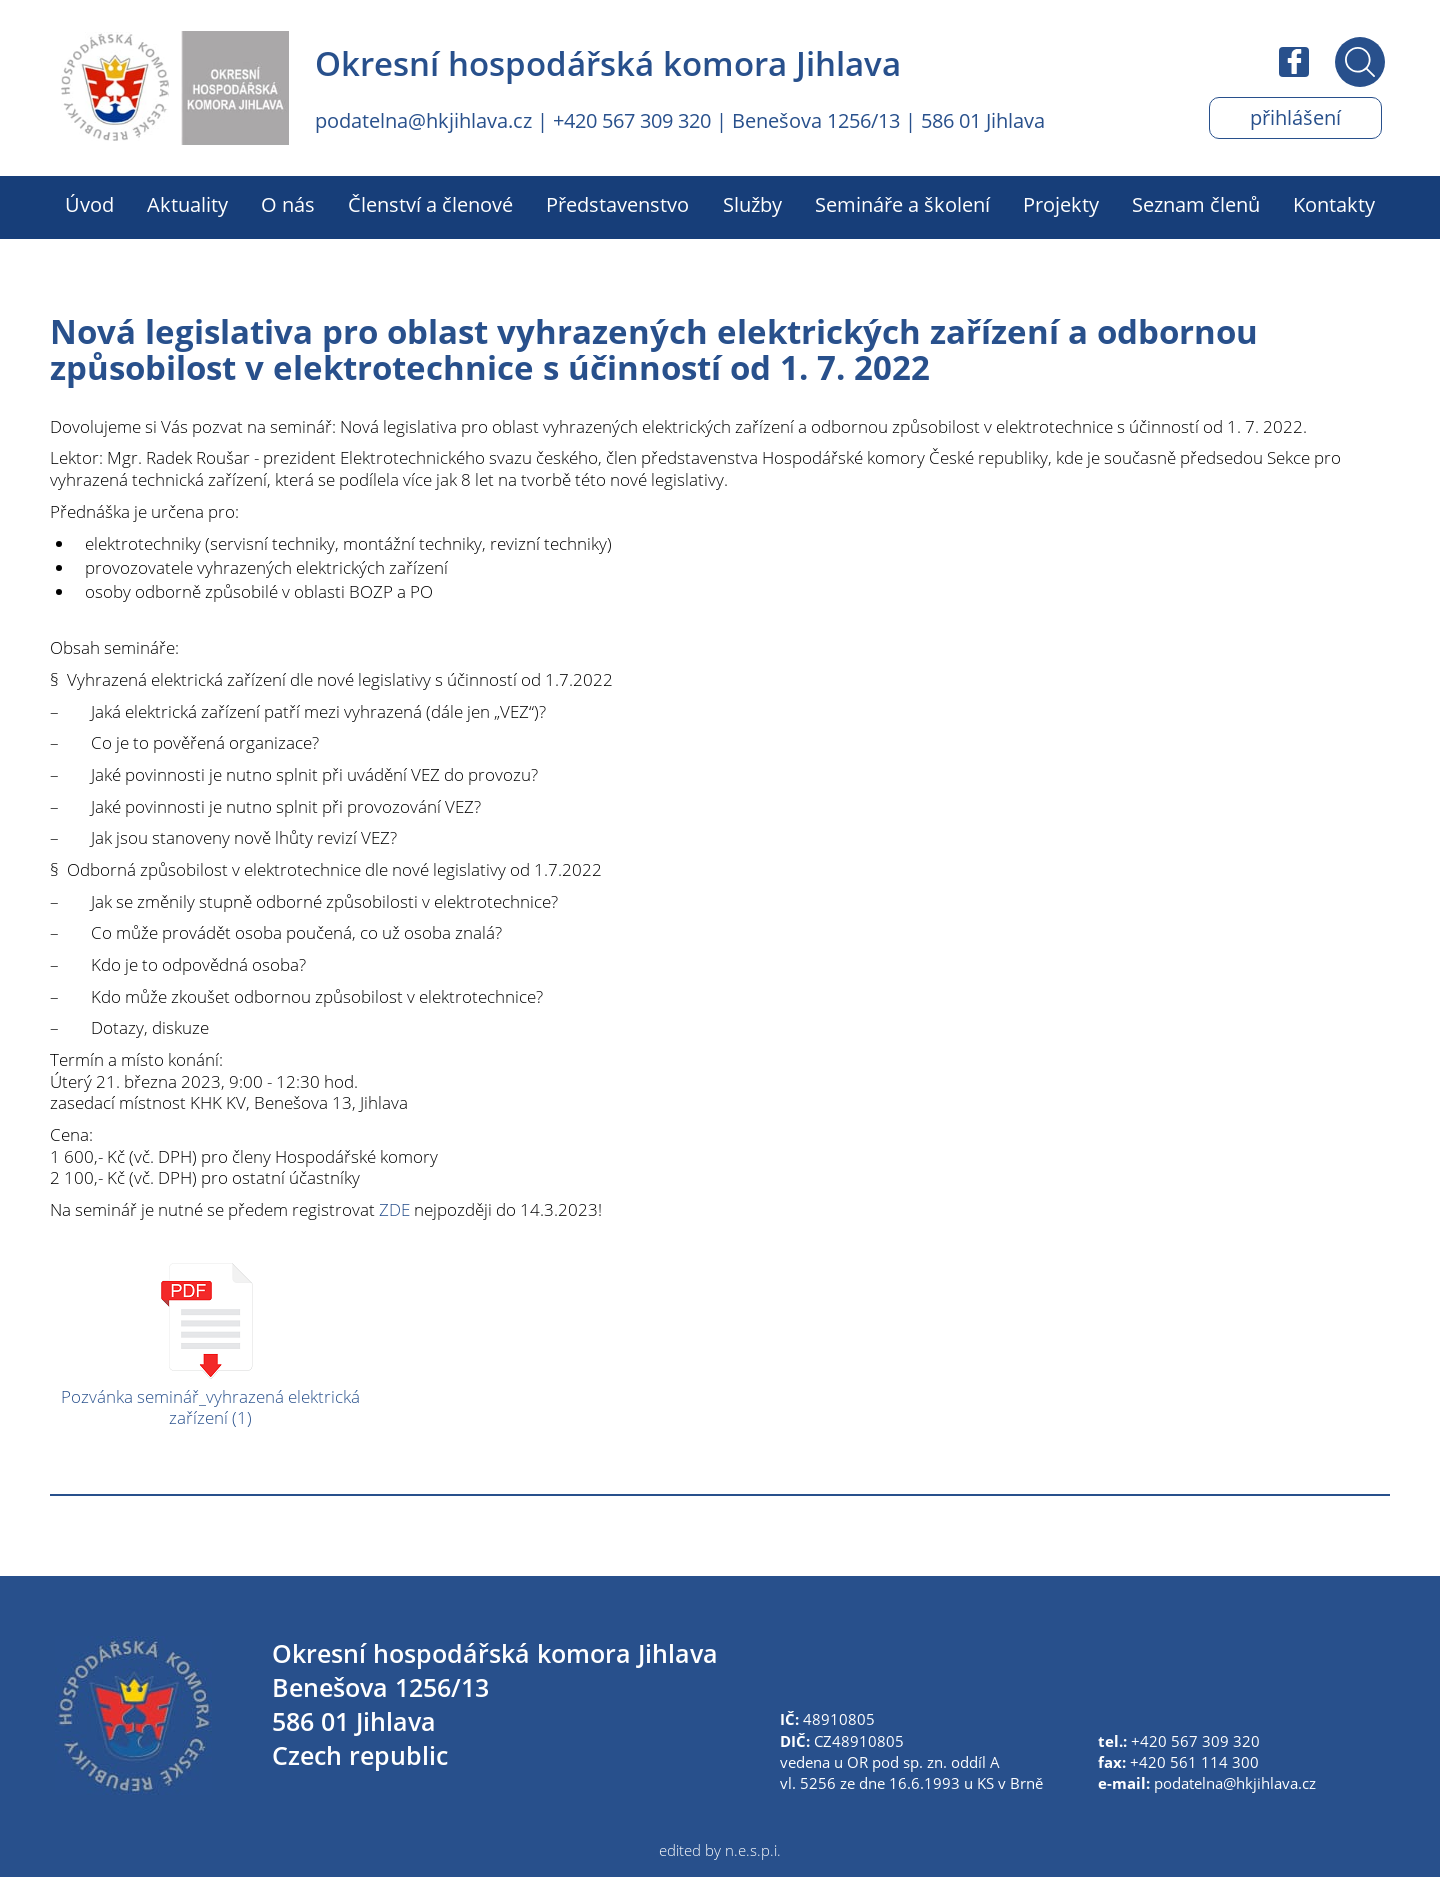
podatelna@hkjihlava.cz (423, 120)
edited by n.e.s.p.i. (720, 1850)
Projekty (1061, 204)
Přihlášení (1295, 117)
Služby (752, 204)
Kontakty (1334, 204)
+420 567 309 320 (632, 120)
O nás (288, 204)
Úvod (89, 204)
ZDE (394, 1209)
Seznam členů (1196, 204)
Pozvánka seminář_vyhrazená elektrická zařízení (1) (210, 1407)
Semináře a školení (902, 204)
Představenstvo (617, 204)
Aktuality (187, 204)
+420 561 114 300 (1194, 1762)
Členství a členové (430, 204)
